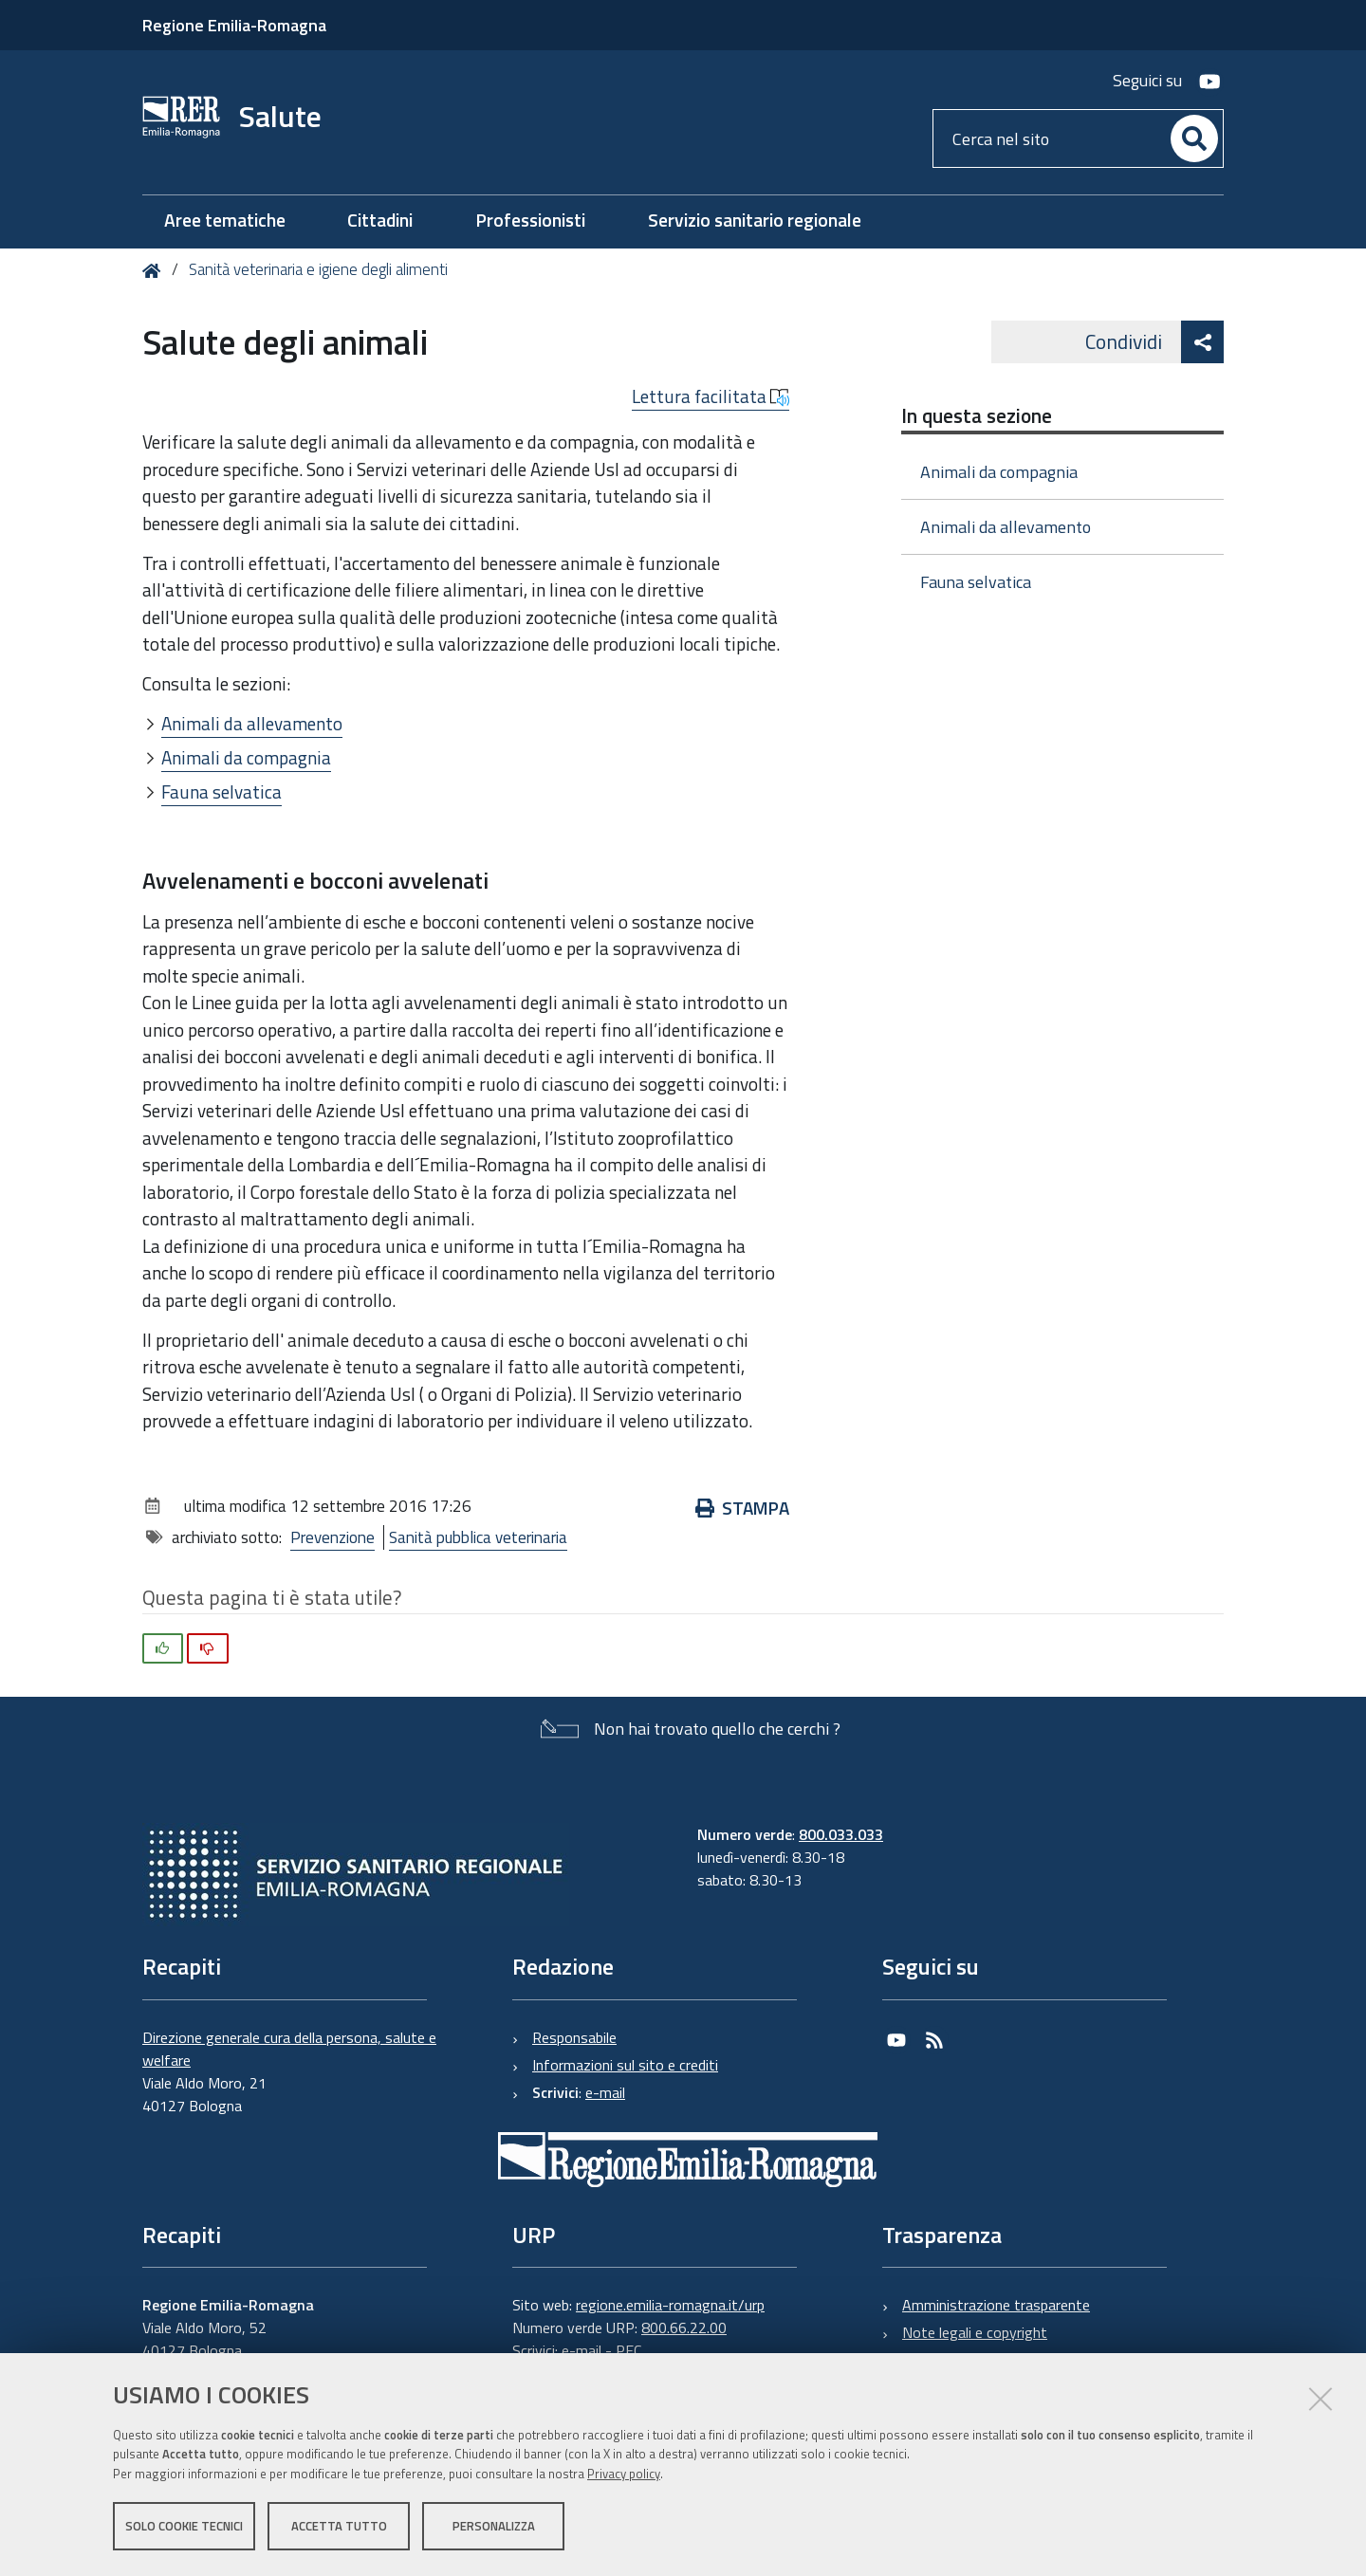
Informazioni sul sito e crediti (625, 2064)
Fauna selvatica (221, 791)
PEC (628, 2350)
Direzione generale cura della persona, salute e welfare (289, 2048)
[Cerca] (1194, 138)
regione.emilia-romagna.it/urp (670, 2304)
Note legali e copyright (974, 2332)
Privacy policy (623, 2474)
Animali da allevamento (251, 723)
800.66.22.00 (684, 2327)
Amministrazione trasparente (996, 2304)
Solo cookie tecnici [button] (184, 2526)
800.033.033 (841, 1834)
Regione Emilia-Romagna (234, 25)
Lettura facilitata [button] (710, 396)
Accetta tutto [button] (339, 2526)
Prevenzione (332, 1537)
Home (155, 271)
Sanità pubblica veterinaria (478, 1537)
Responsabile (574, 2037)
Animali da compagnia (246, 757)
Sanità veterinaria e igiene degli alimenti (318, 269)
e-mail (605, 2092)
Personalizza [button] (493, 2526)
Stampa (742, 1507)
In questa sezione (976, 415)
